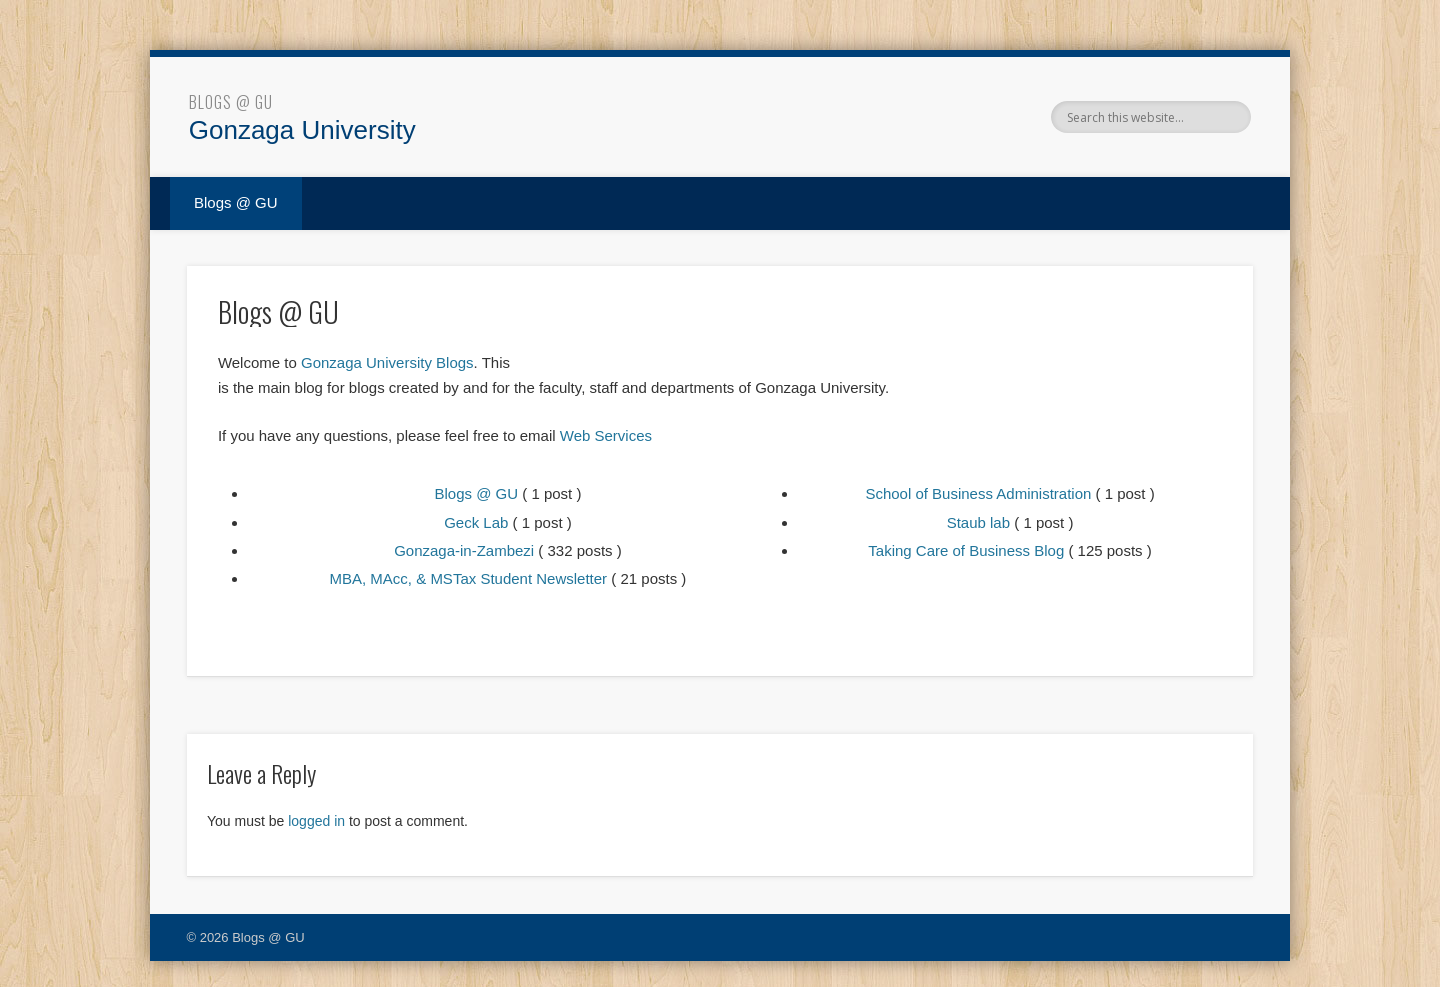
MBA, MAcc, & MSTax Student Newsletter (469, 578)
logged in (316, 821)
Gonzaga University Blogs (387, 362)
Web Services (606, 435)
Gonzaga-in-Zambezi (464, 550)
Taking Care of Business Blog (966, 550)
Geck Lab (476, 522)
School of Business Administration (978, 493)
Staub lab (978, 522)
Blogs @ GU (231, 102)
